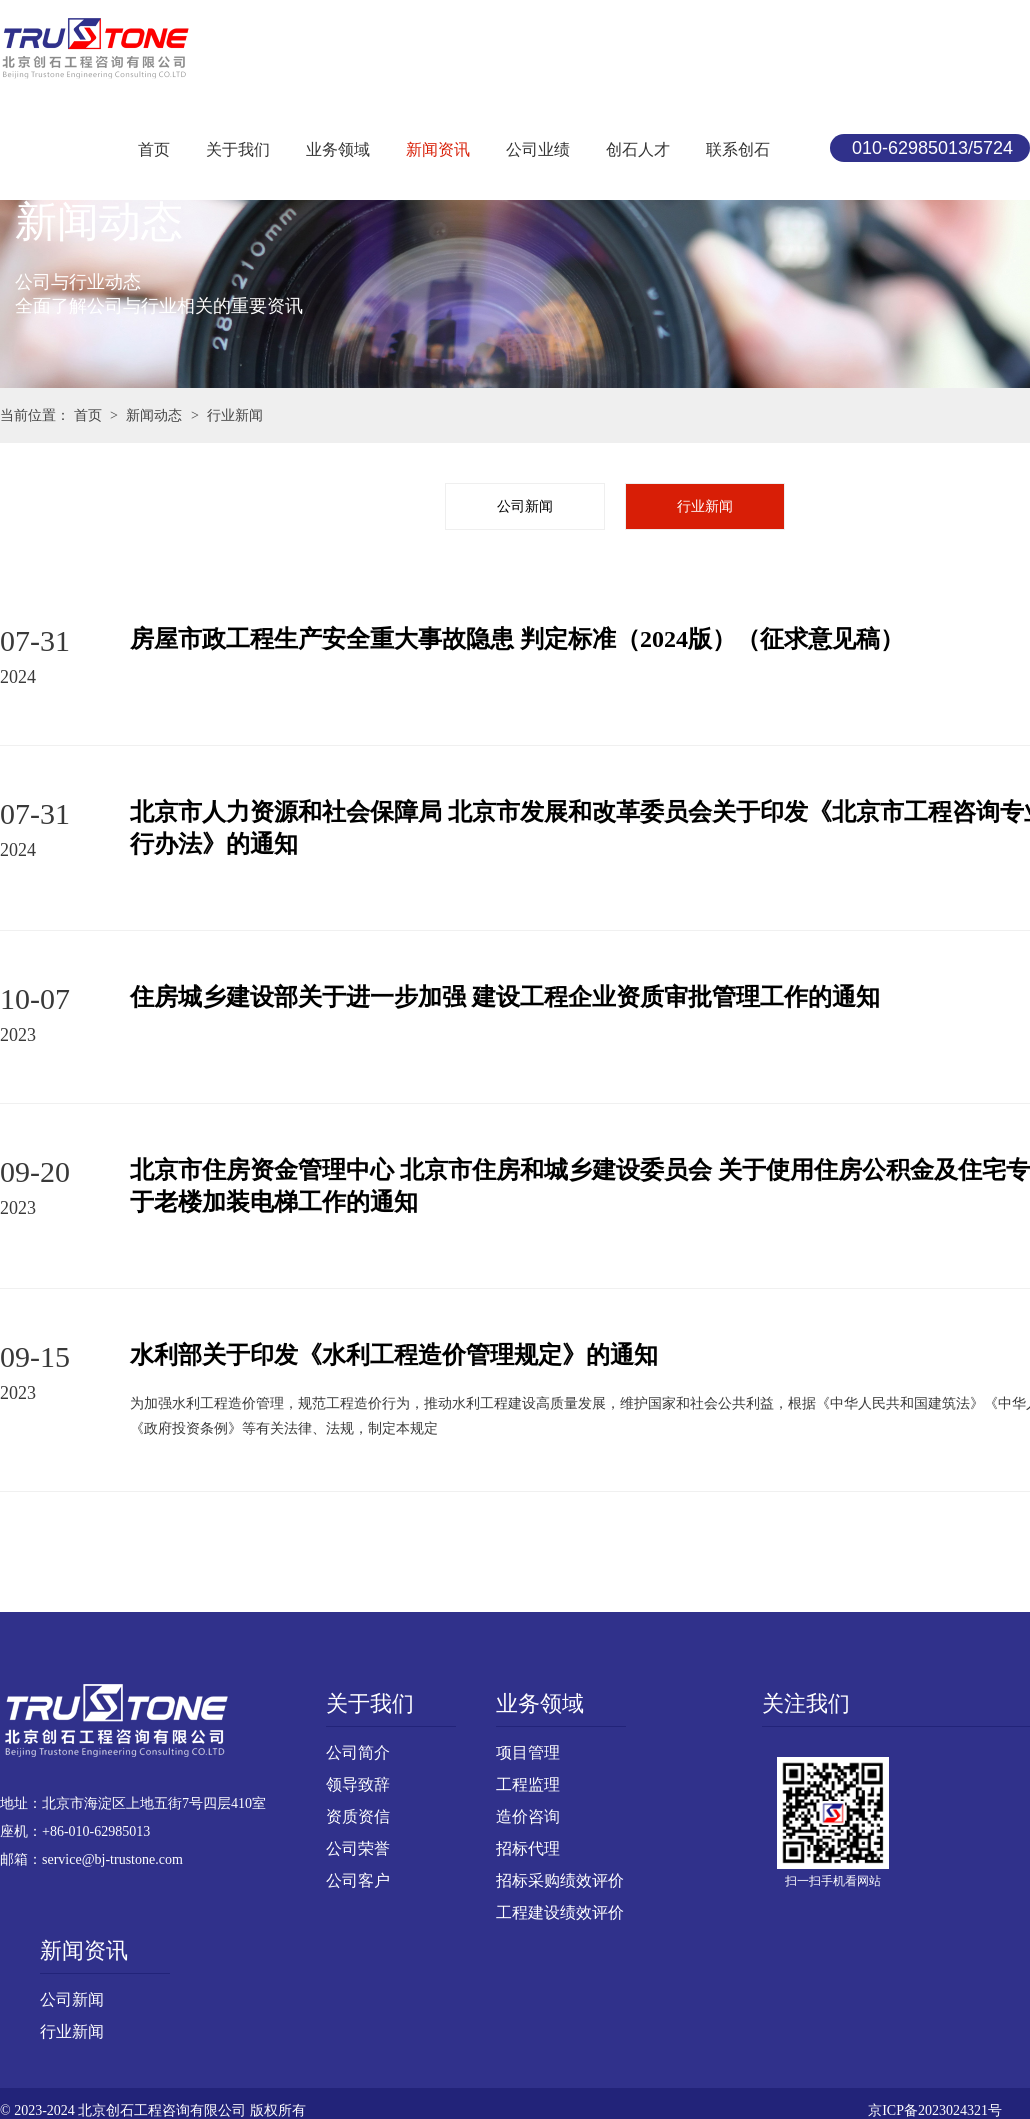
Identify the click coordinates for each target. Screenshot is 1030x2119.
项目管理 (528, 1752)
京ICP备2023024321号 (935, 2110)
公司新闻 (525, 506)
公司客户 (358, 1880)
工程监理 (528, 1784)
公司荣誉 (358, 1848)
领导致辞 (358, 1784)
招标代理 (528, 1848)
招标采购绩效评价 (560, 1880)
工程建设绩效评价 (560, 1912)
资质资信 (358, 1816)
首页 (88, 415)
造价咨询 (528, 1816)
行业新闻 (705, 506)
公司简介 (358, 1752)
